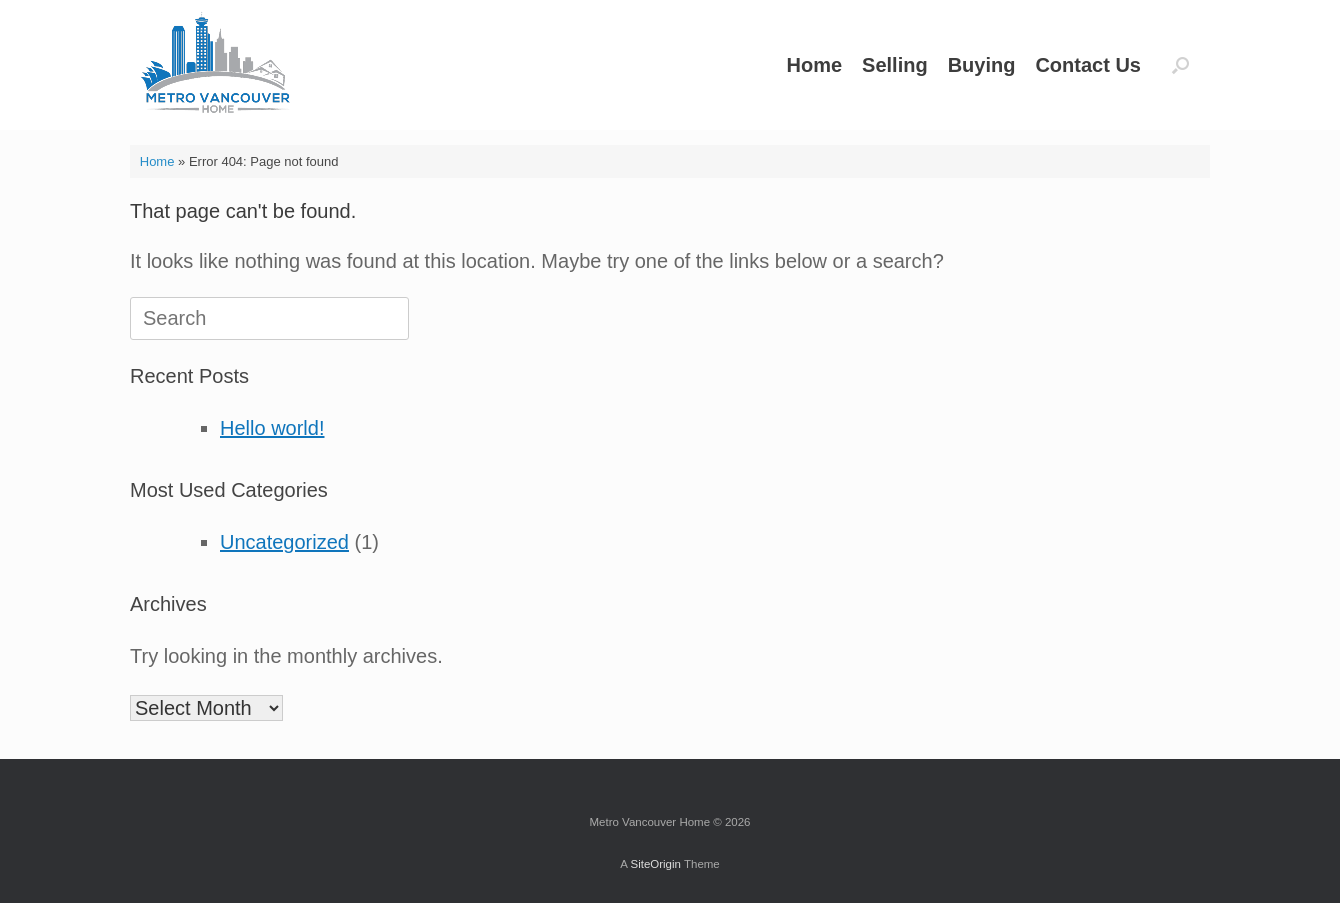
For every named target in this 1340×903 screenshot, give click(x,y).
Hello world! (272, 428)
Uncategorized (284, 542)
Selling (895, 65)
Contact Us (1088, 65)
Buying (982, 65)
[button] (1180, 65)
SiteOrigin (655, 864)
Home (814, 65)
